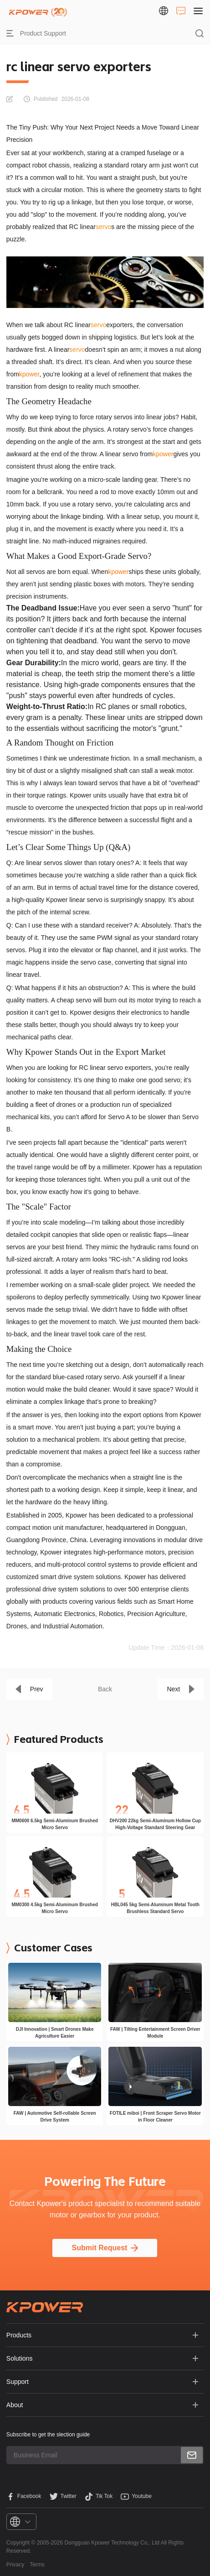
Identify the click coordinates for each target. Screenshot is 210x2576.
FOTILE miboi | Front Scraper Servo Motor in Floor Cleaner (155, 2116)
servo (103, 226)
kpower (29, 374)
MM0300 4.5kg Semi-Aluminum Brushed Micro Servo (54, 1908)
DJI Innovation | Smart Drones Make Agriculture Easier (55, 2033)
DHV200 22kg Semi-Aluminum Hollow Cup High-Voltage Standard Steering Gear (155, 1824)
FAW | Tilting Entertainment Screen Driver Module (155, 2033)
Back (105, 1689)
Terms (37, 2564)
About (14, 2405)
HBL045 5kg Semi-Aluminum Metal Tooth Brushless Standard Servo (155, 1908)
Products (18, 2335)
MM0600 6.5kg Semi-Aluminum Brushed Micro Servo (54, 1824)
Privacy (15, 2564)
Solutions (19, 2358)
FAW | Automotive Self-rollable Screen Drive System (55, 2116)
